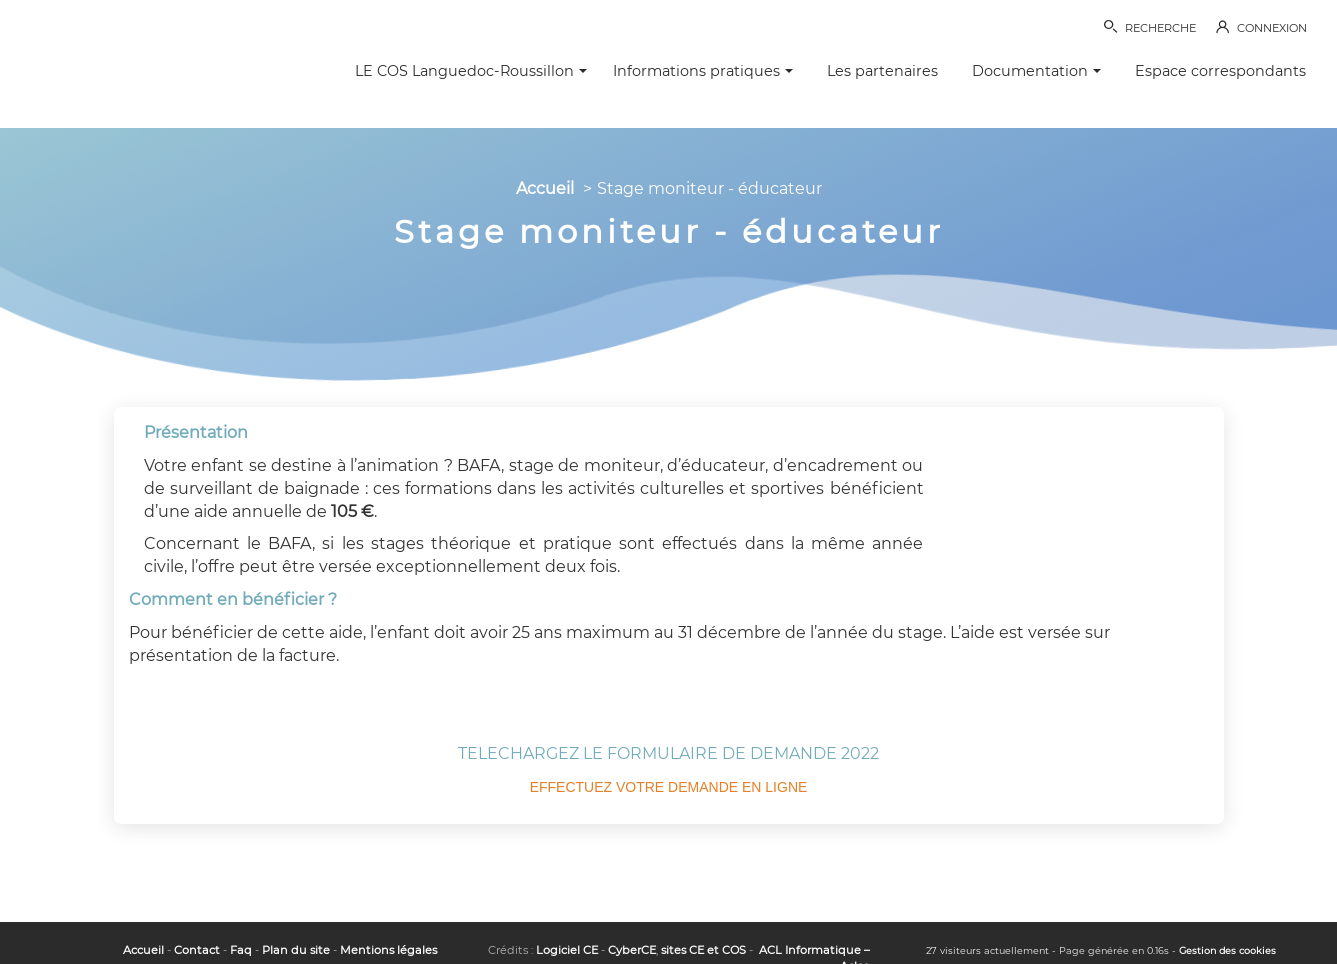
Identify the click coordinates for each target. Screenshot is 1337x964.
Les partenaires (882, 71)
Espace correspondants (1220, 71)
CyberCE (632, 950)
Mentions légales (388, 950)
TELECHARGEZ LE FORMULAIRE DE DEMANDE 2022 (668, 753)
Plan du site (296, 950)
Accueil (545, 188)
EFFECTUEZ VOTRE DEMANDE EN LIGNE (669, 787)
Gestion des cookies (1227, 950)
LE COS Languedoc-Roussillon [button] (471, 71)
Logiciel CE (567, 950)
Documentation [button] (1036, 71)
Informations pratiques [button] (703, 71)
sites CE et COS (703, 950)
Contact (197, 950)
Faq (241, 950)
